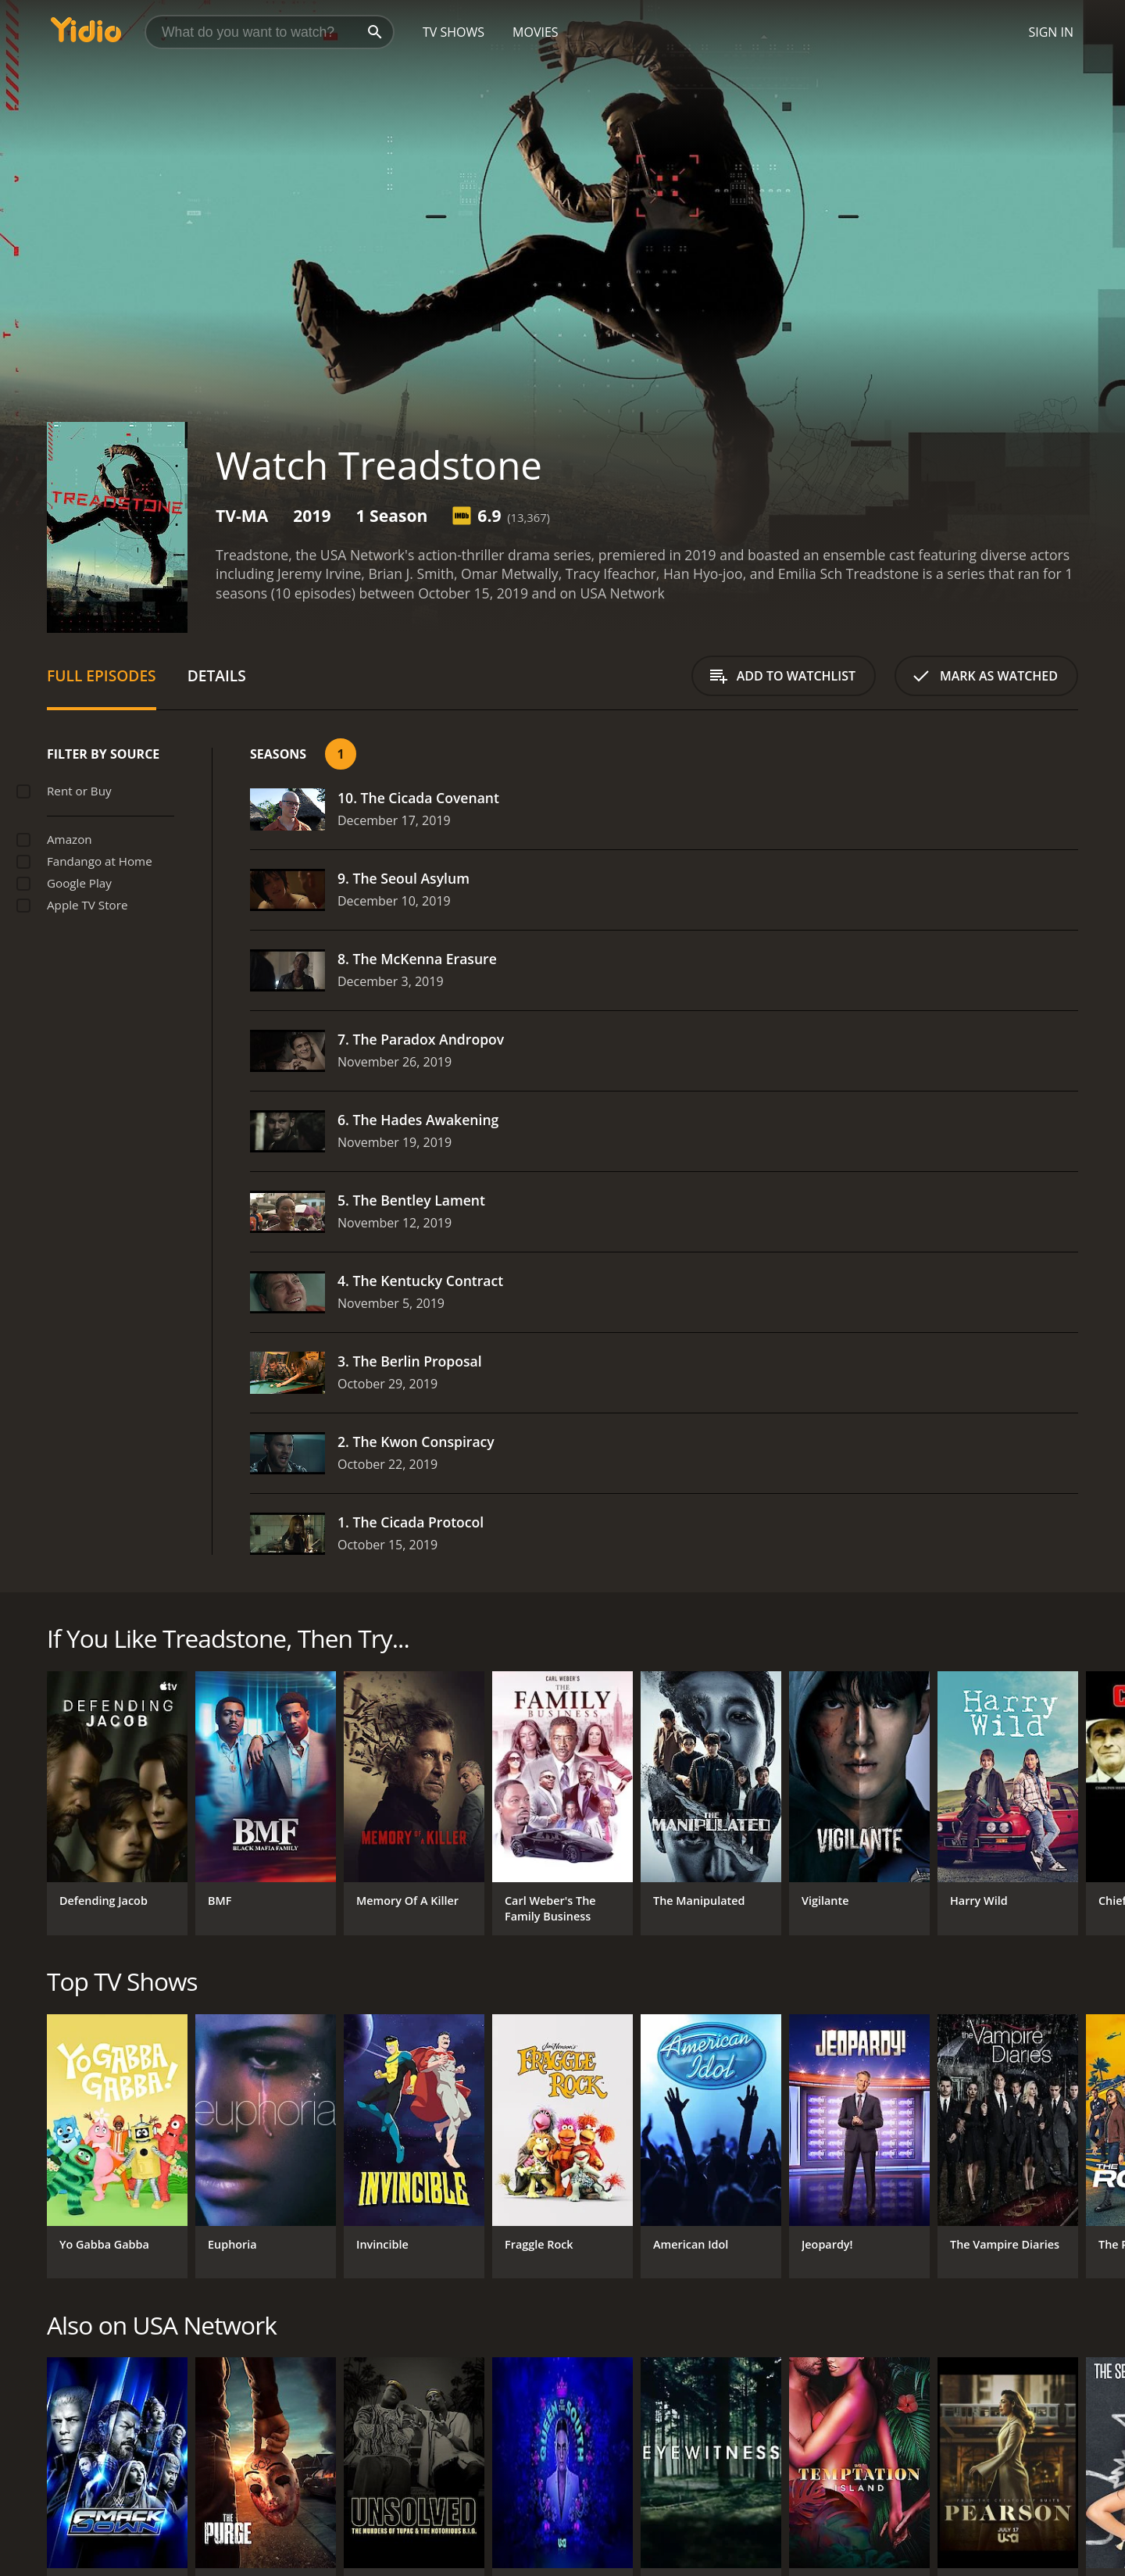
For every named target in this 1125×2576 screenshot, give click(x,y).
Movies (535, 32)
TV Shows (453, 32)
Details (217, 675)
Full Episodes (101, 675)
